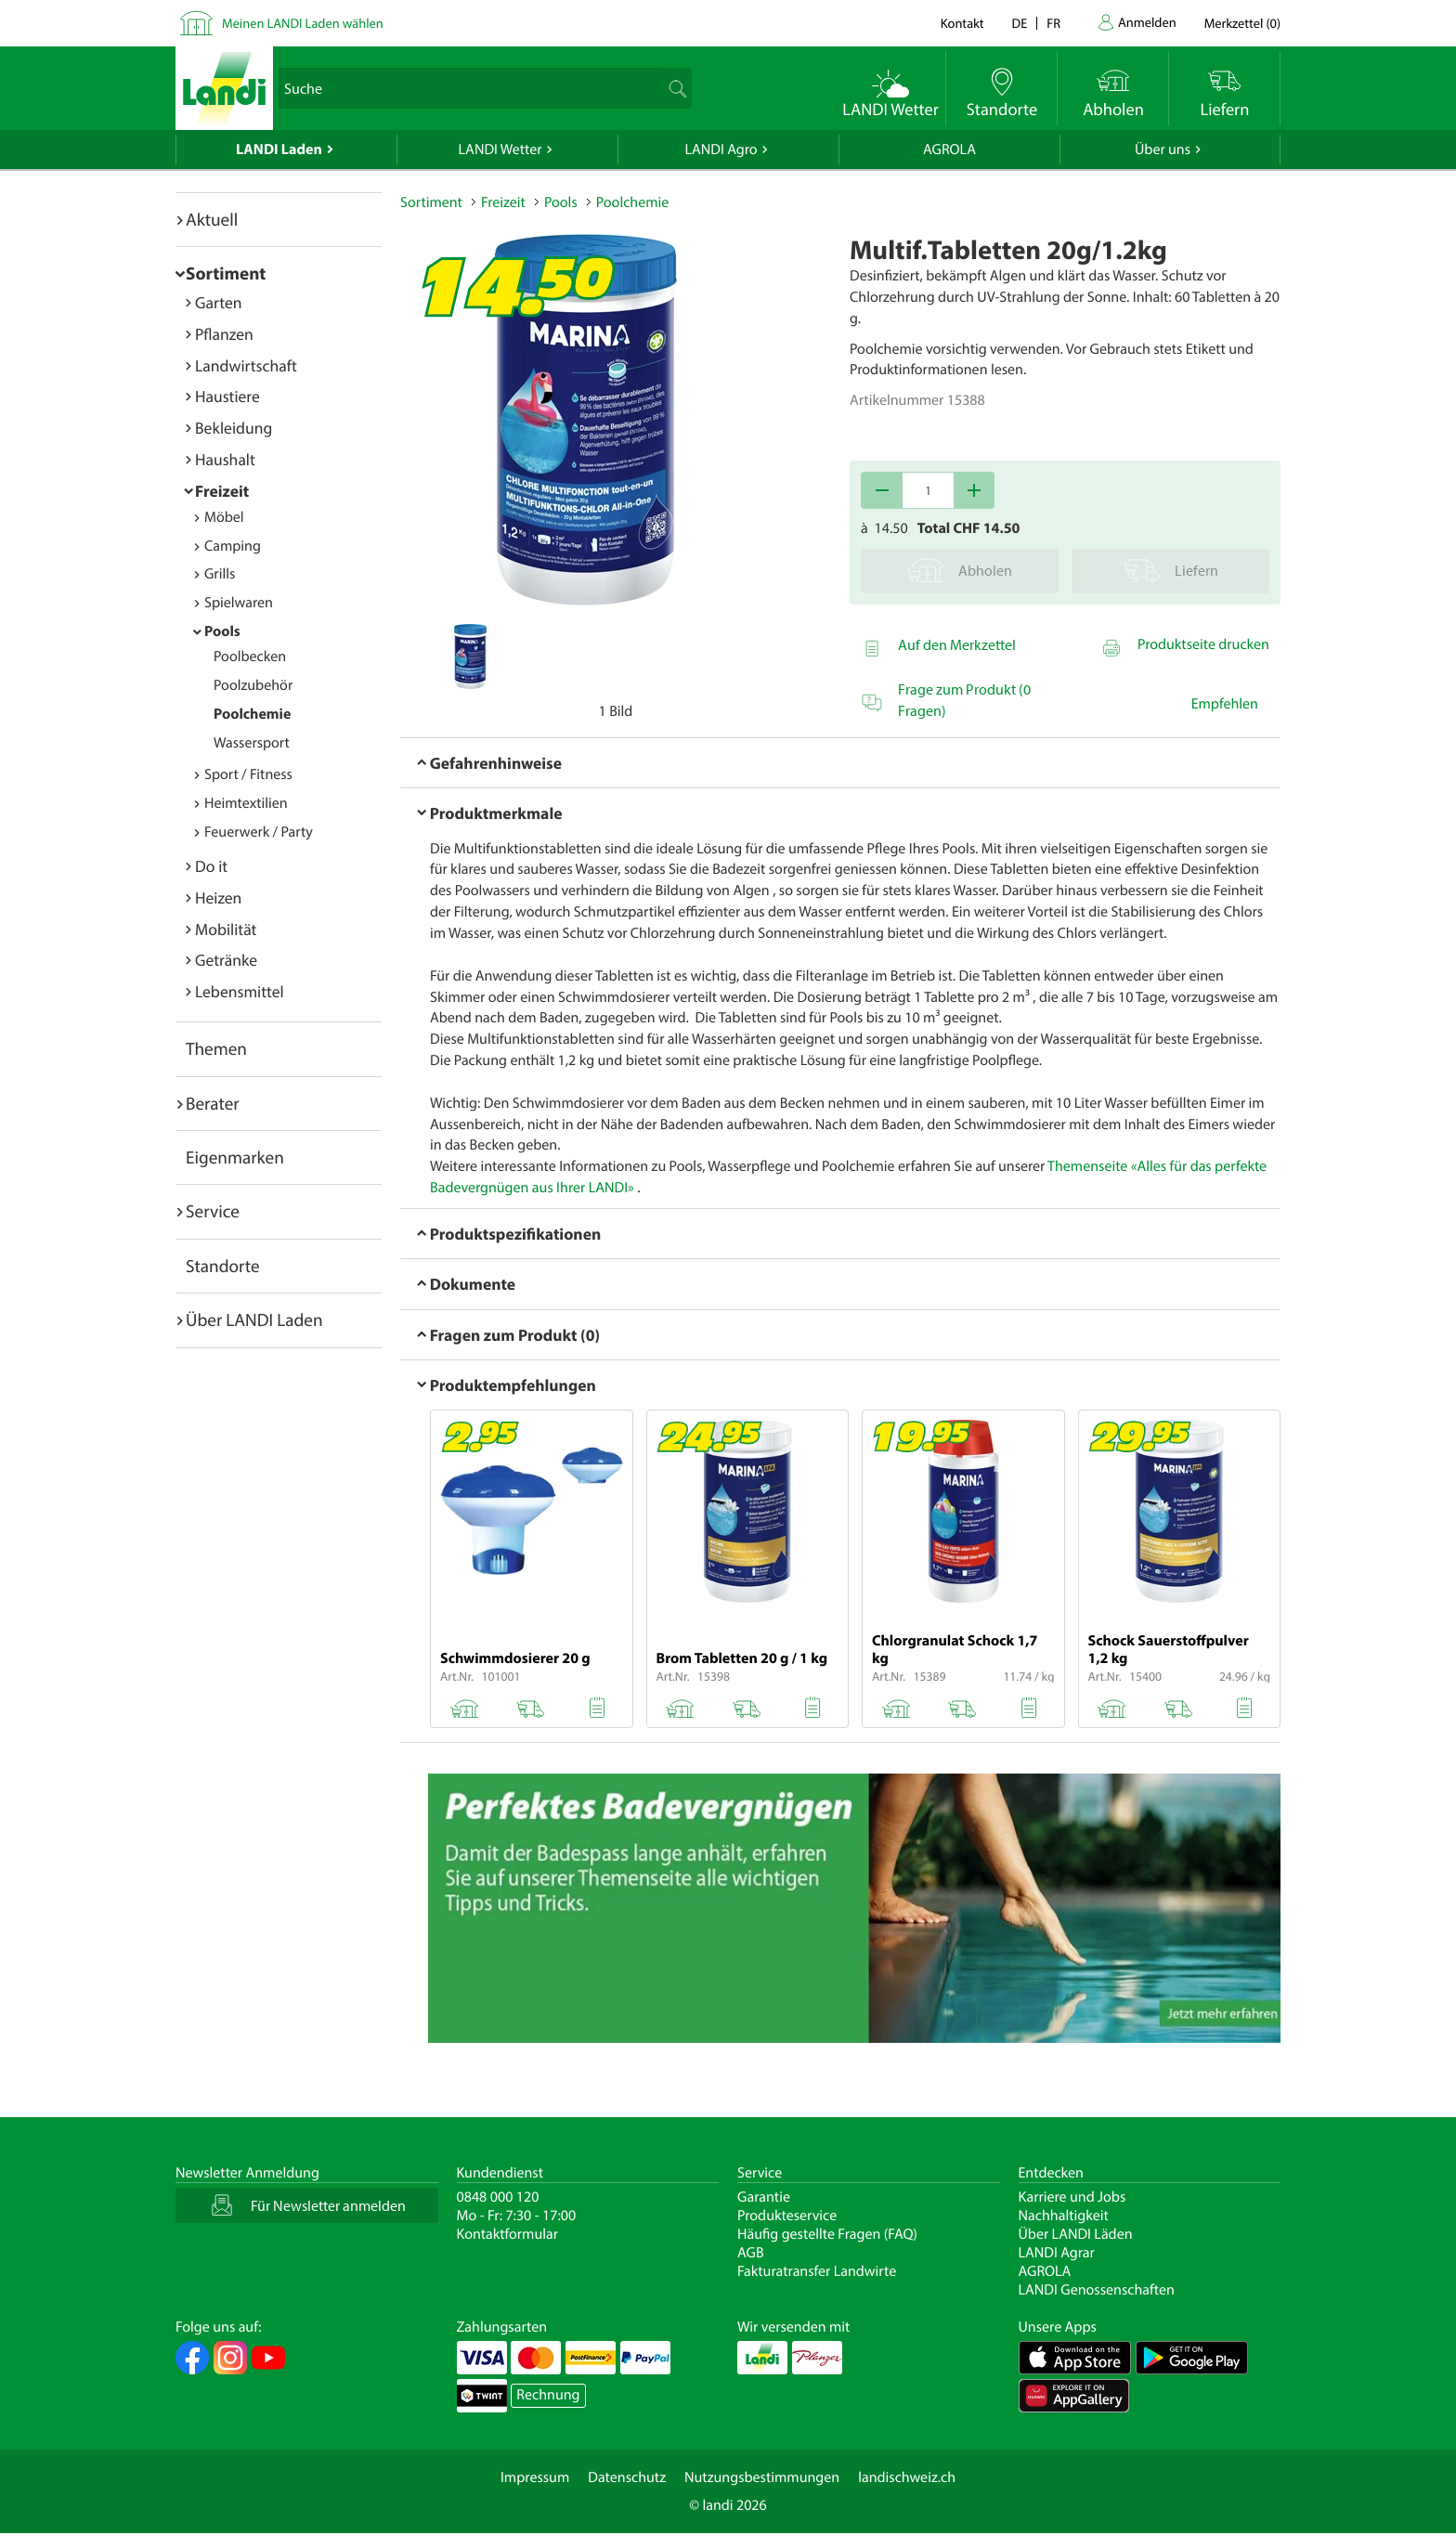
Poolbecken (250, 656)
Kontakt (962, 23)
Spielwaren (238, 602)
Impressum (534, 2477)
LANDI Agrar (1057, 2252)
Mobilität (225, 929)
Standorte (223, 1265)
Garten (218, 302)
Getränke (226, 959)
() (1242, 23)
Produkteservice (787, 2215)
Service (213, 1211)
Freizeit (222, 490)
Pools (222, 631)
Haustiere (227, 396)
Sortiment (226, 273)
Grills (219, 574)
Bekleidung (233, 427)
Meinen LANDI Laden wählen (303, 23)
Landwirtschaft (246, 365)
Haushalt (225, 459)
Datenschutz (627, 2477)
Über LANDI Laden (254, 1319)
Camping (232, 546)
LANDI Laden (279, 149)
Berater (213, 1103)
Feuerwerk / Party (258, 832)
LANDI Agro (720, 149)
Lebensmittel (239, 991)
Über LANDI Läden (1076, 2234)
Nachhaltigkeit (1064, 2215)
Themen (216, 1048)
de (1020, 23)
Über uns (1162, 149)
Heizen (218, 897)
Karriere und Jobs (1072, 2197)
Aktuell (212, 219)
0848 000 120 (498, 2197)
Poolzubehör (253, 685)
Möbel (224, 517)
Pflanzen (224, 333)
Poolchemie (252, 714)
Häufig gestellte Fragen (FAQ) (827, 2234)
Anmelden (1147, 22)
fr (1053, 23)
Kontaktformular (508, 2234)
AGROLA (949, 149)
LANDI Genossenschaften (1097, 2290)
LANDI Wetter (500, 149)
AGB (750, 2252)
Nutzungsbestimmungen (761, 2477)
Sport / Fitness (248, 774)
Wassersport (252, 743)
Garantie (763, 2197)
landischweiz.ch (907, 2477)
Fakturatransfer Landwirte (816, 2271)
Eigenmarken (235, 1157)
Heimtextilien (246, 803)
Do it (211, 866)
